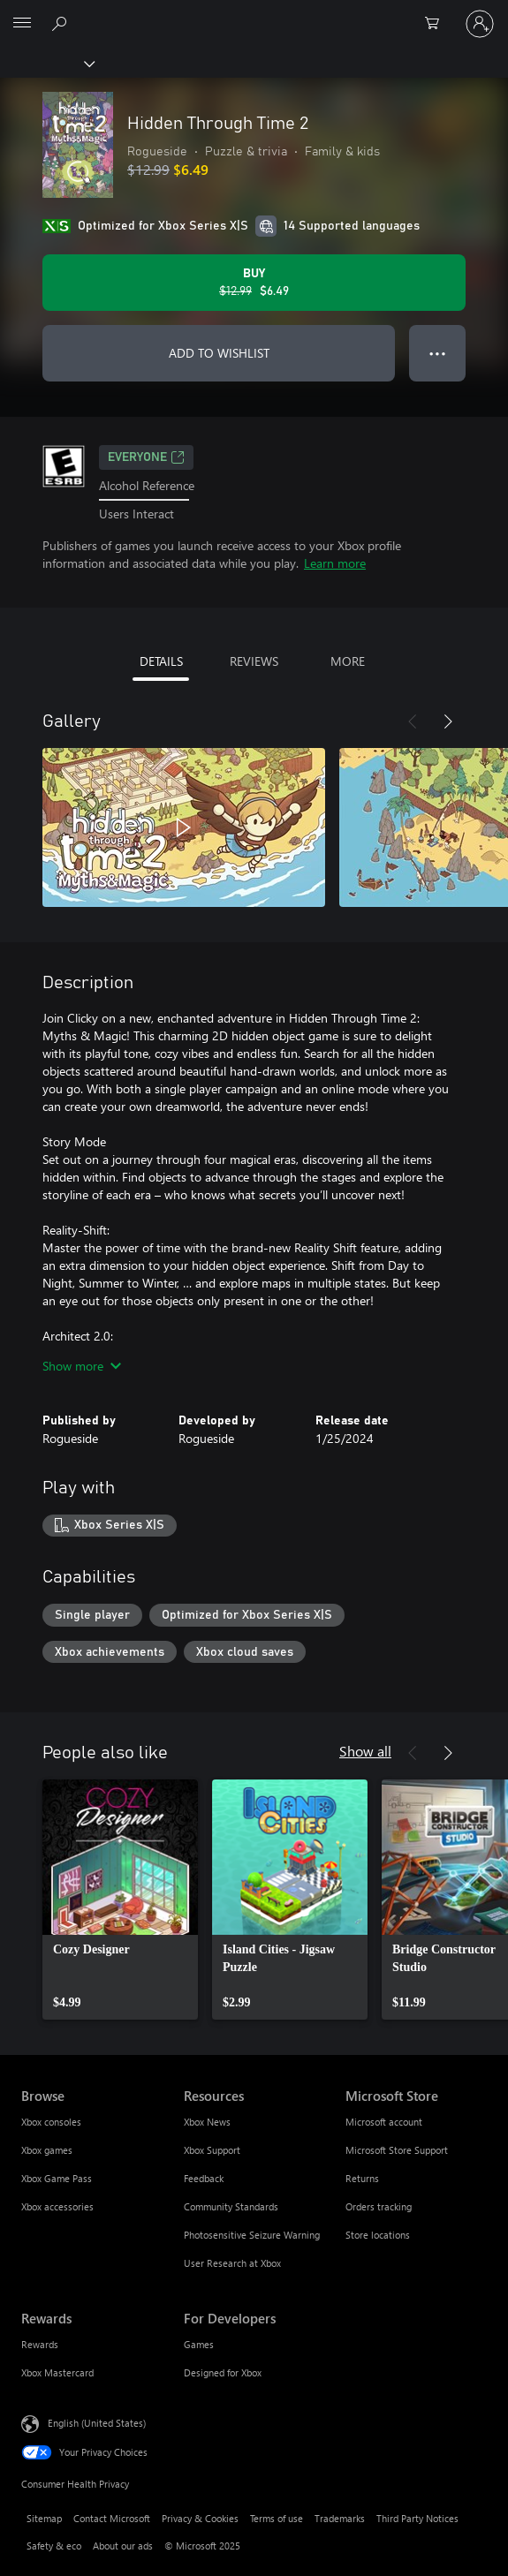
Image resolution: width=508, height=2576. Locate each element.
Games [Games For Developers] (199, 2344)
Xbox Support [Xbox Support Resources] (212, 2150)
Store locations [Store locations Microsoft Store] (377, 2234)
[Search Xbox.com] (62, 23)
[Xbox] (46, 63)
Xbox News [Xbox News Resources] (207, 2121)
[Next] (448, 721)
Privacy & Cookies (200, 2518)
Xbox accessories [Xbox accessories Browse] (57, 2206)
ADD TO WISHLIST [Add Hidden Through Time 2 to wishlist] (219, 352)
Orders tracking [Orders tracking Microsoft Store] (378, 2206)
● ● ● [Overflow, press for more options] (437, 353)
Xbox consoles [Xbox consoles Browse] (51, 2121)
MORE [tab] (347, 661)
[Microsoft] (253, 13)
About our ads (123, 2545)
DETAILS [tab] (161, 661)
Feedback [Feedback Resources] (204, 2178)
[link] (120, 1899)
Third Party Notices (417, 2518)
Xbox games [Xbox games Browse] (46, 2150)
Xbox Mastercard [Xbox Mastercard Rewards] (57, 2372)
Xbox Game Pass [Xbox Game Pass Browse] (56, 2178)
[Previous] (412, 721)
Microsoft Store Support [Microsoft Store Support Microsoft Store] (396, 2150)
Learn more (335, 563)
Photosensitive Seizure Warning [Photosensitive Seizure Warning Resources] (252, 2234)
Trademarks (340, 2518)
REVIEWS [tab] (254, 661)
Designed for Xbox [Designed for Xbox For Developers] (223, 2372)
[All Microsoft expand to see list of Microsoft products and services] (22, 24)
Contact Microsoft (111, 2518)
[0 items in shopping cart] (437, 24)
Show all (365, 1750)
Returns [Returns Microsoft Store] (362, 2178)
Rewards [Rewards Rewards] (39, 2344)
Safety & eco (54, 2545)
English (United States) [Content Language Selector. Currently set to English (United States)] (97, 2423)
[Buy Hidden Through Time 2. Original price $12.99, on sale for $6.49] (254, 282)
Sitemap (44, 2518)
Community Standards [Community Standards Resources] (231, 2206)
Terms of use (276, 2518)
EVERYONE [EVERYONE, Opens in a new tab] (146, 457)
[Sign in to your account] (480, 24)
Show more (81, 1365)
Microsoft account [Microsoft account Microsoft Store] (383, 2121)
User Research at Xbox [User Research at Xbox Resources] (232, 2263)
